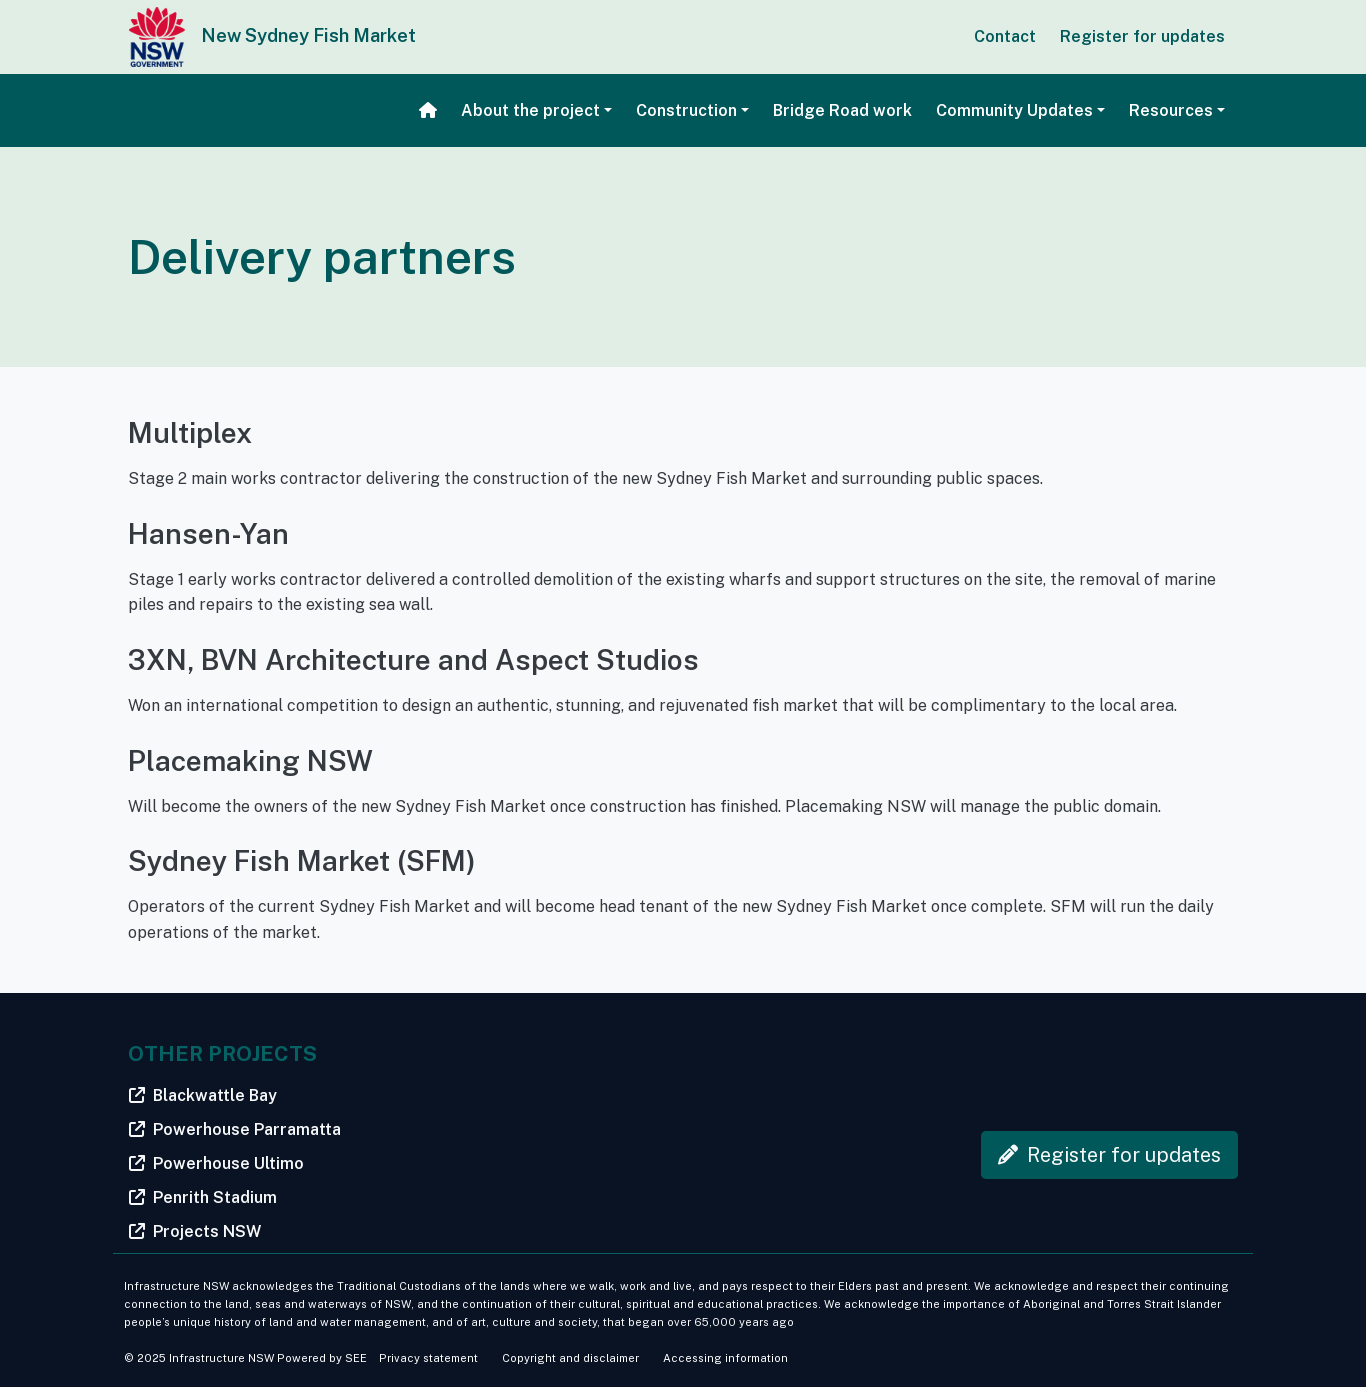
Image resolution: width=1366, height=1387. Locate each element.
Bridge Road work (842, 110)
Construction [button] (686, 110)
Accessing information (725, 1358)
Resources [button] (1171, 110)
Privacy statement (428, 1358)
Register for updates (1142, 36)
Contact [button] (1005, 36)
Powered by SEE (322, 1358)
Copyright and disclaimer (570, 1358)
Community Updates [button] (1014, 110)
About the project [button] (530, 110)
